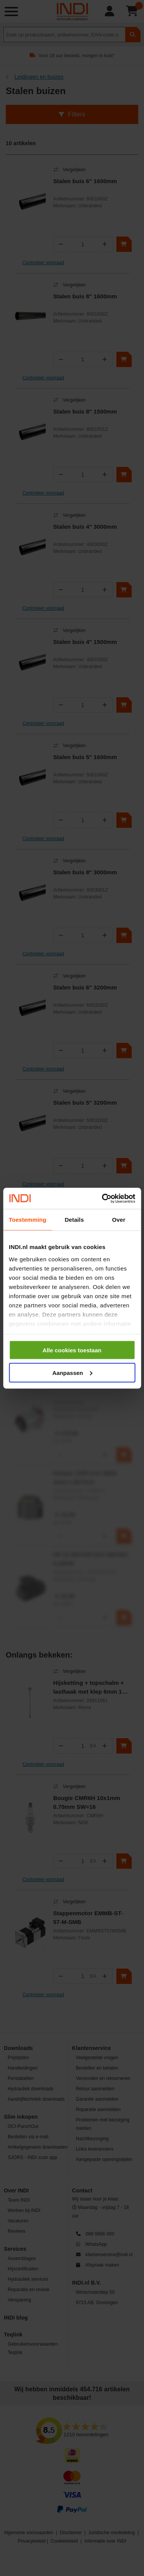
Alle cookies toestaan (72, 1350)
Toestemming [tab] (27, 1219)
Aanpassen (72, 1372)
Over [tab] (119, 1219)
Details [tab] (74, 1219)
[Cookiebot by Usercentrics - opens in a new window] (102, 1198)
